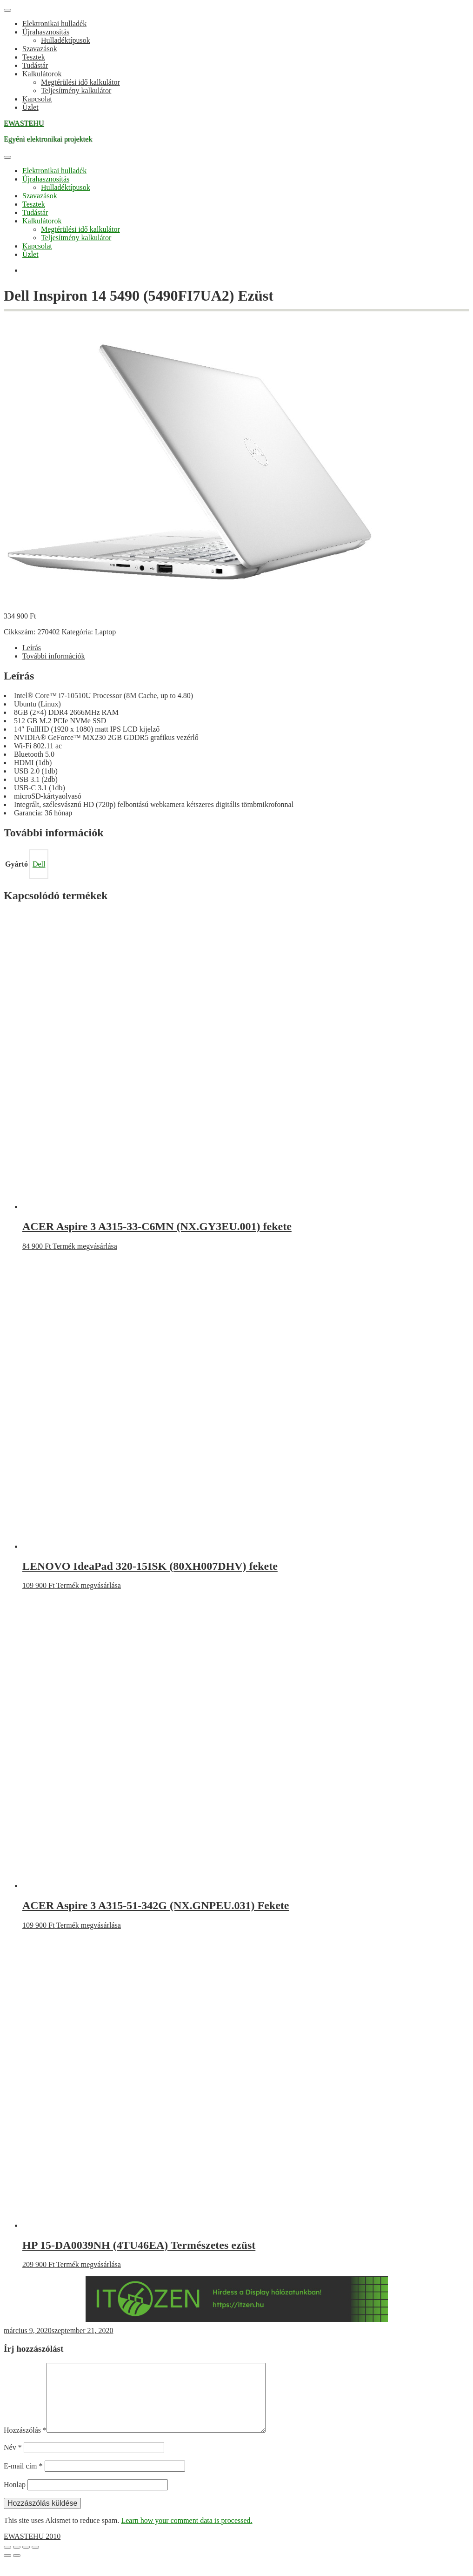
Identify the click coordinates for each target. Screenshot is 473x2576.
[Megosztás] (26, 2562)
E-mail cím (23, 2481)
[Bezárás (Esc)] (35, 2562)
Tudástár (35, 65)
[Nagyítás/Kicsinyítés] (7, 2562)
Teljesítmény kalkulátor (76, 90)
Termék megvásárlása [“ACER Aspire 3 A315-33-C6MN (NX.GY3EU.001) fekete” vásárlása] (85, 1246)
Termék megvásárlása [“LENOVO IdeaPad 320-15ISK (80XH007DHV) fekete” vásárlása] (88, 1585)
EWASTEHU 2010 (32, 2551)
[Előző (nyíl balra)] (7, 2570)
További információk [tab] (53, 656)
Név (13, 2462)
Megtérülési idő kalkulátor (80, 82)
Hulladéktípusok (65, 40)
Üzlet (30, 107)
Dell (39, 864)
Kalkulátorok (41, 74)
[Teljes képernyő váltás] (16, 2562)
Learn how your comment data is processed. (186, 2535)
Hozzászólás (25, 2445)
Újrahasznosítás (45, 32)
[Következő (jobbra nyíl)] (16, 2570)
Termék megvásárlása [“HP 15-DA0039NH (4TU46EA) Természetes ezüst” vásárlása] (88, 2264)
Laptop (105, 632)
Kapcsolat (37, 99)
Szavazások (39, 49)
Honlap (15, 2499)
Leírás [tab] (31, 648)
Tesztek (33, 57)
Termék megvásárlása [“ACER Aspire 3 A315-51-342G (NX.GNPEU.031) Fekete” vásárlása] (88, 1925)
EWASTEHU (24, 123)
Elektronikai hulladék (54, 23)
